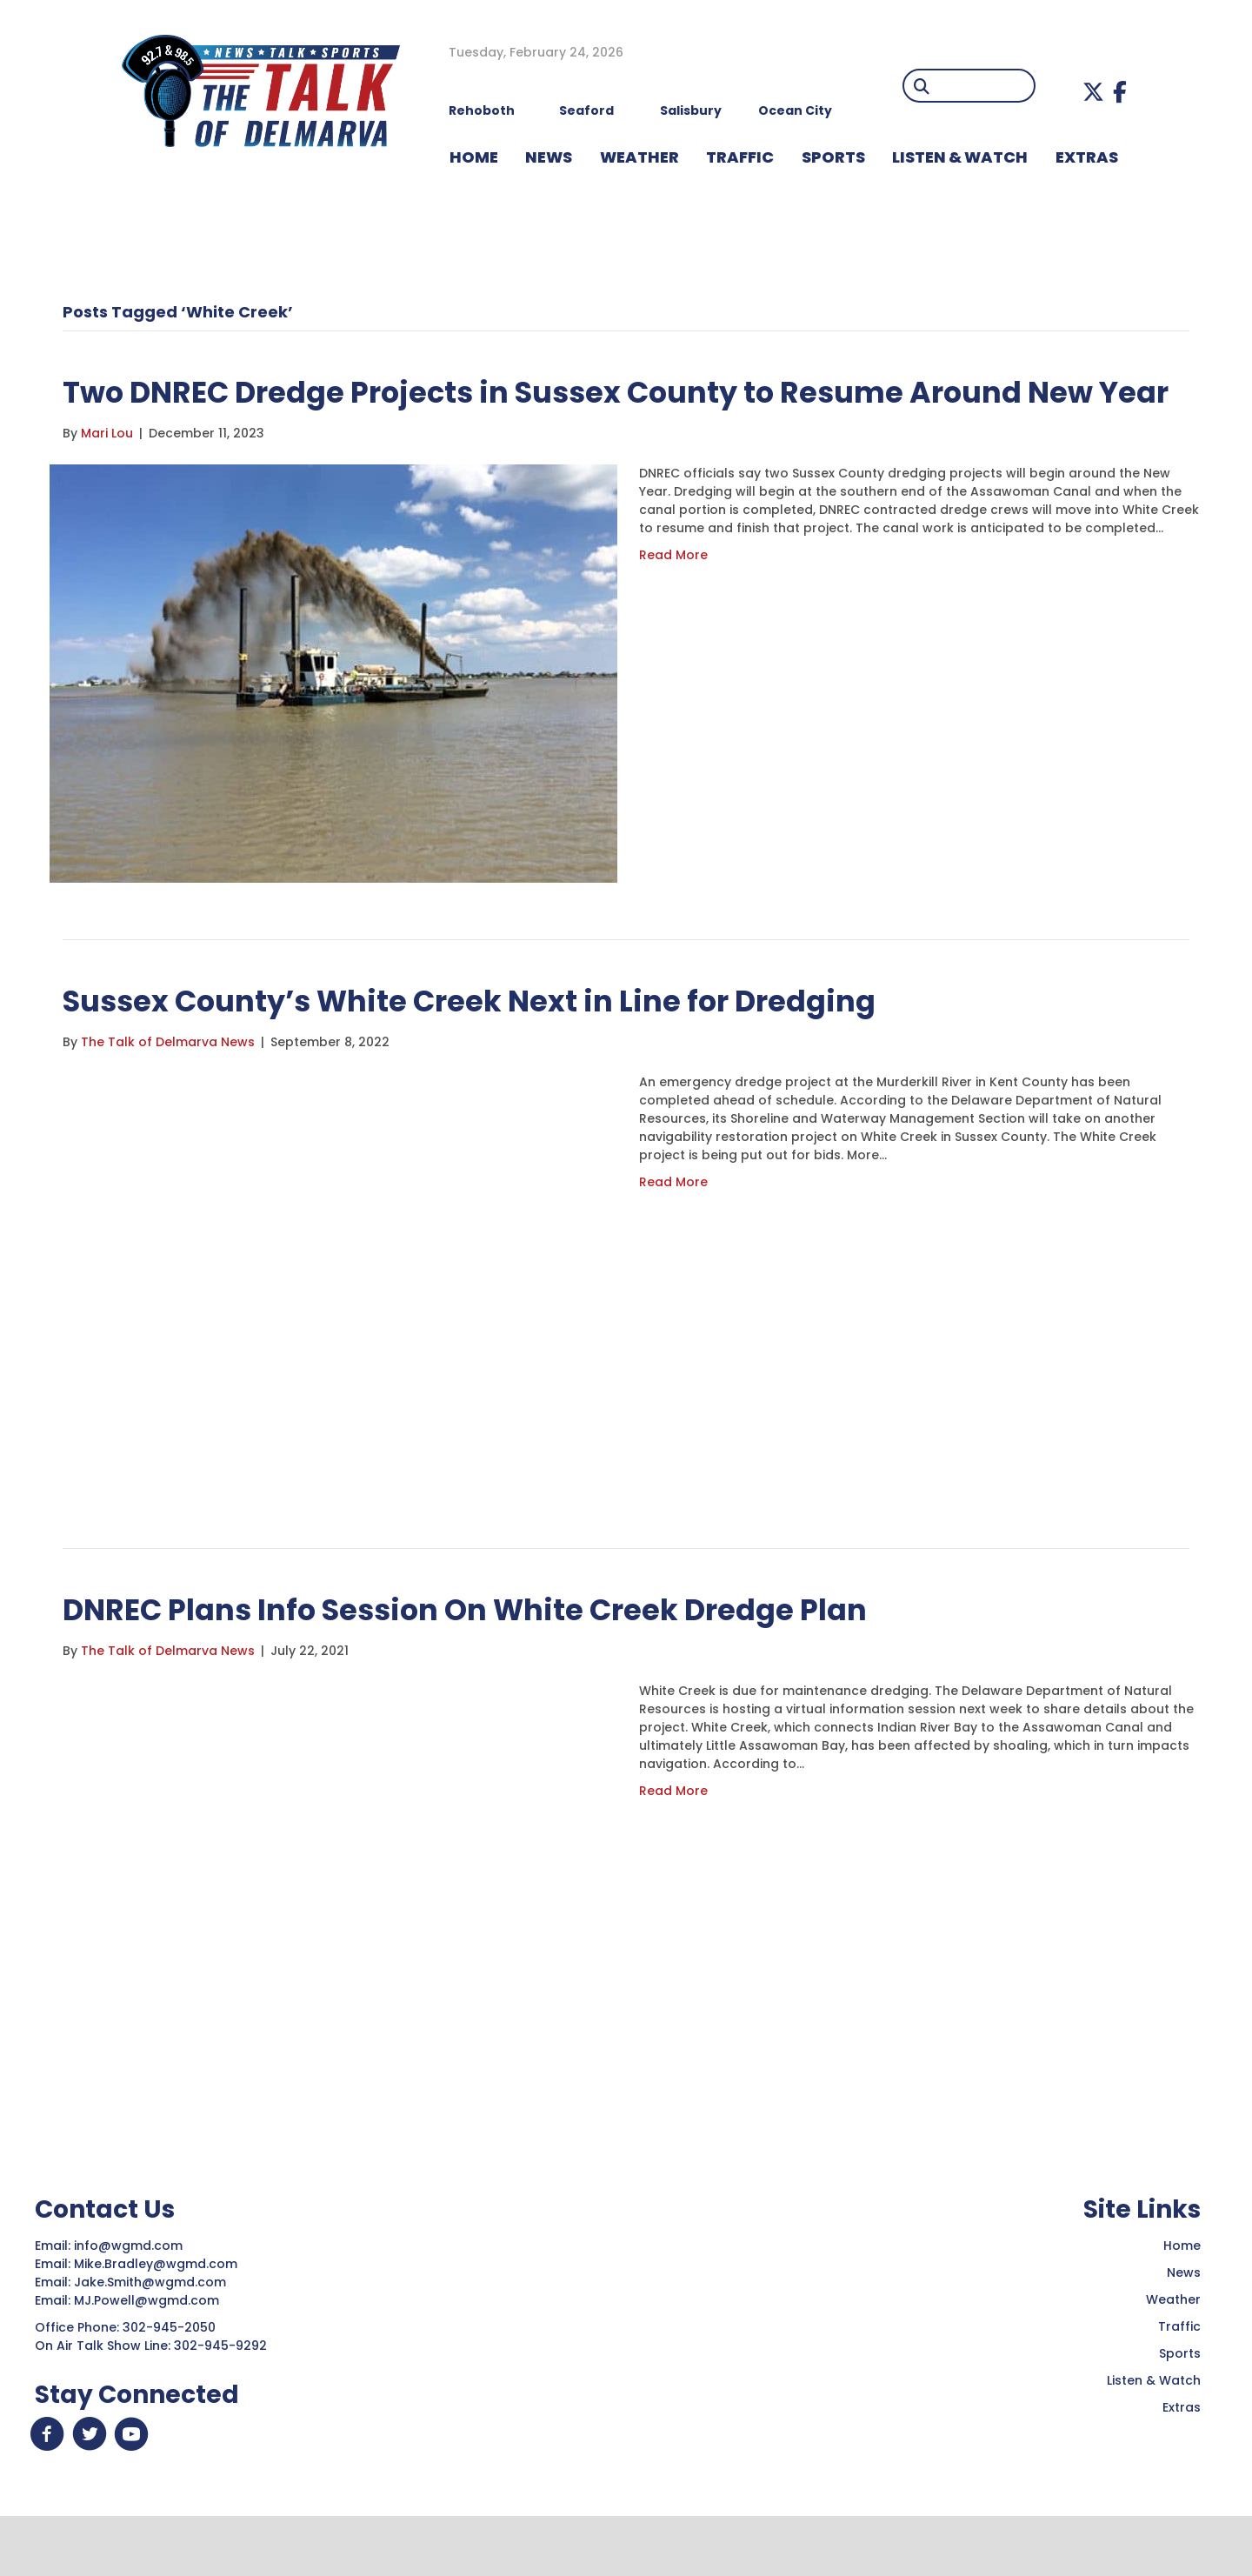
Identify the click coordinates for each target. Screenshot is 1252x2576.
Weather (1173, 2349)
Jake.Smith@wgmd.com (152, 2331)
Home (1182, 2295)
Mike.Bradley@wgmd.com (155, 2313)
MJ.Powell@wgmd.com (150, 2350)
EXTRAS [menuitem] (1087, 157)
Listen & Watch (1154, 2430)
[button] (1093, 92)
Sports (1180, 2403)
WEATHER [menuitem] (639, 157)
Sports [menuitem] (833, 157)
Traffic (1179, 2376)
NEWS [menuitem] (548, 157)
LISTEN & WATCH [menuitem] (960, 157)
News (1184, 2322)
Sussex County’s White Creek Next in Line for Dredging (520, 1049)
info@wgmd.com (130, 2295)
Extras (1181, 2457)
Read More (673, 604)
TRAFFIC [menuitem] (740, 157)
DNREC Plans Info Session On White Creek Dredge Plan (516, 1658)
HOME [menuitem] (474, 157)
